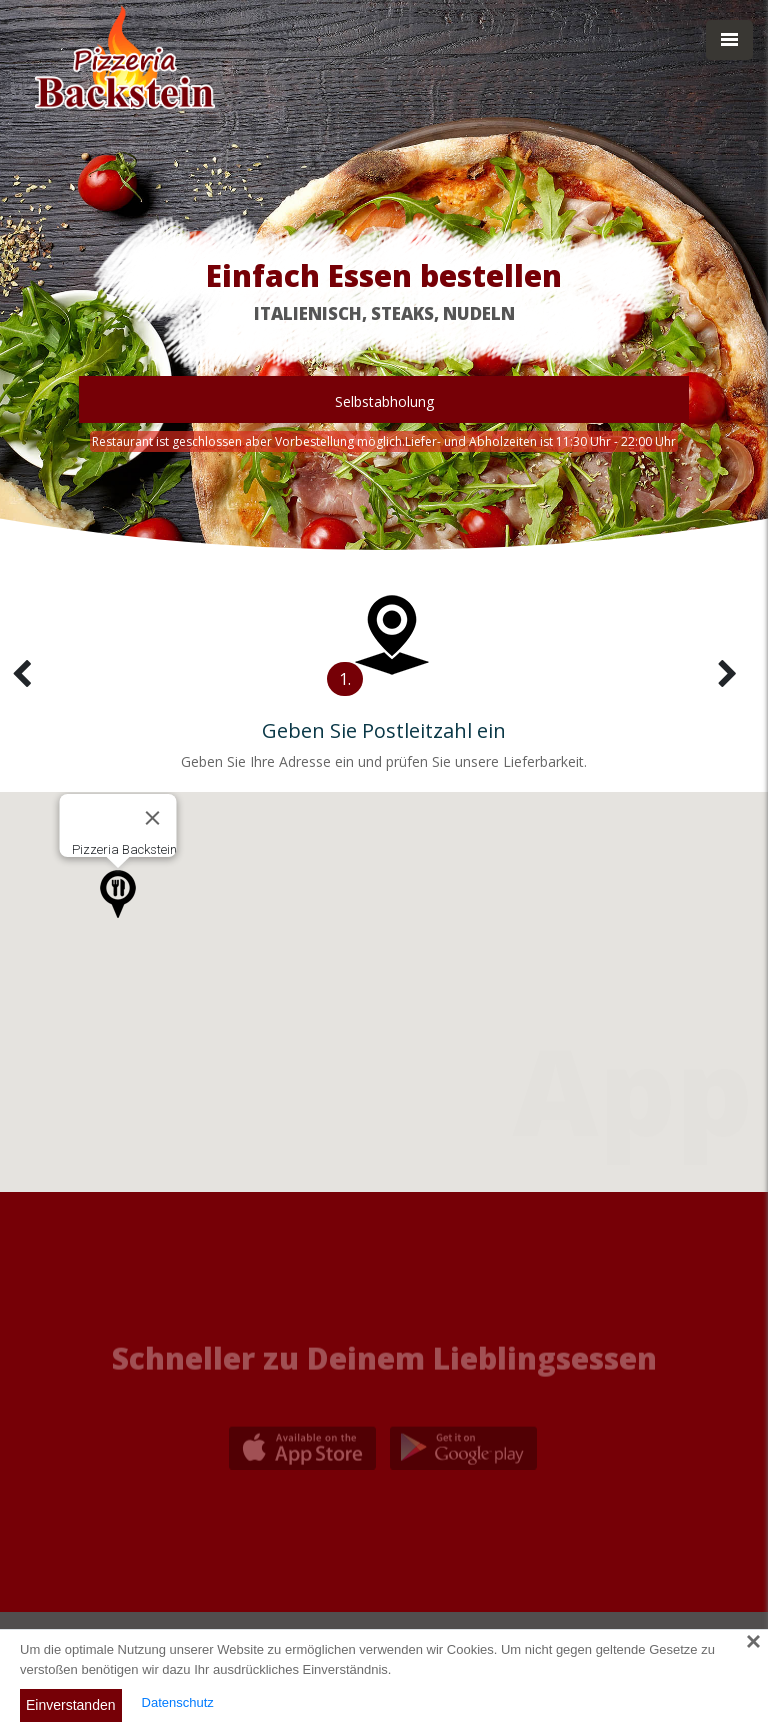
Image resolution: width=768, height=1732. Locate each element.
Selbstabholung (384, 401)
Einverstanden (71, 1705)
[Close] (153, 818)
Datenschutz (178, 1702)
